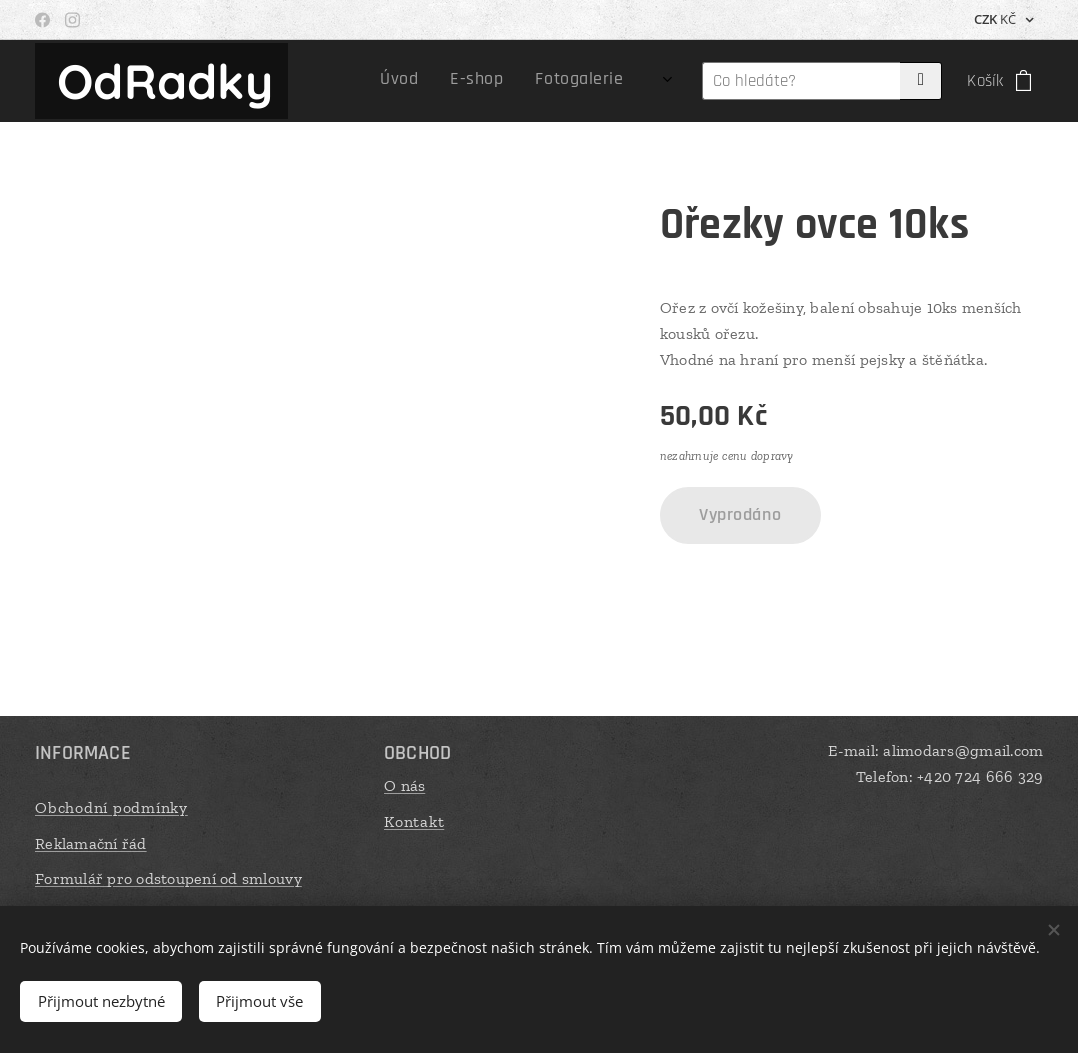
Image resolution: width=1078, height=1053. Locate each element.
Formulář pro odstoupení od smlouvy (168, 878)
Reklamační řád (91, 842)
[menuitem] (536, 81)
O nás (404, 785)
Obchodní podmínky (111, 807)
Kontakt (414, 820)
